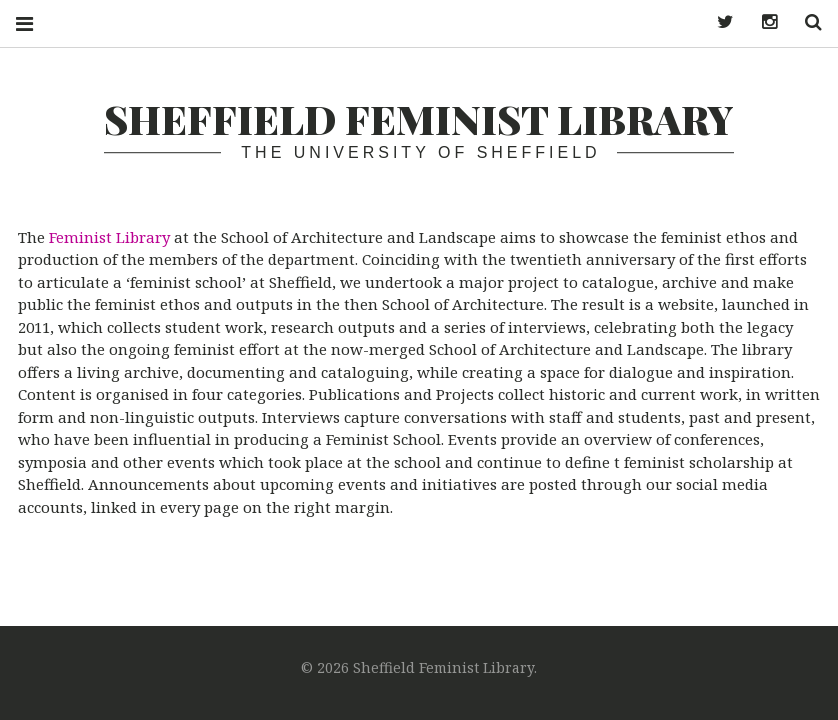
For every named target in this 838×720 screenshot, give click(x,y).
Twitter (718, 22)
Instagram (762, 22)
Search (806, 22)
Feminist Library (109, 237)
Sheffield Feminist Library (419, 118)
